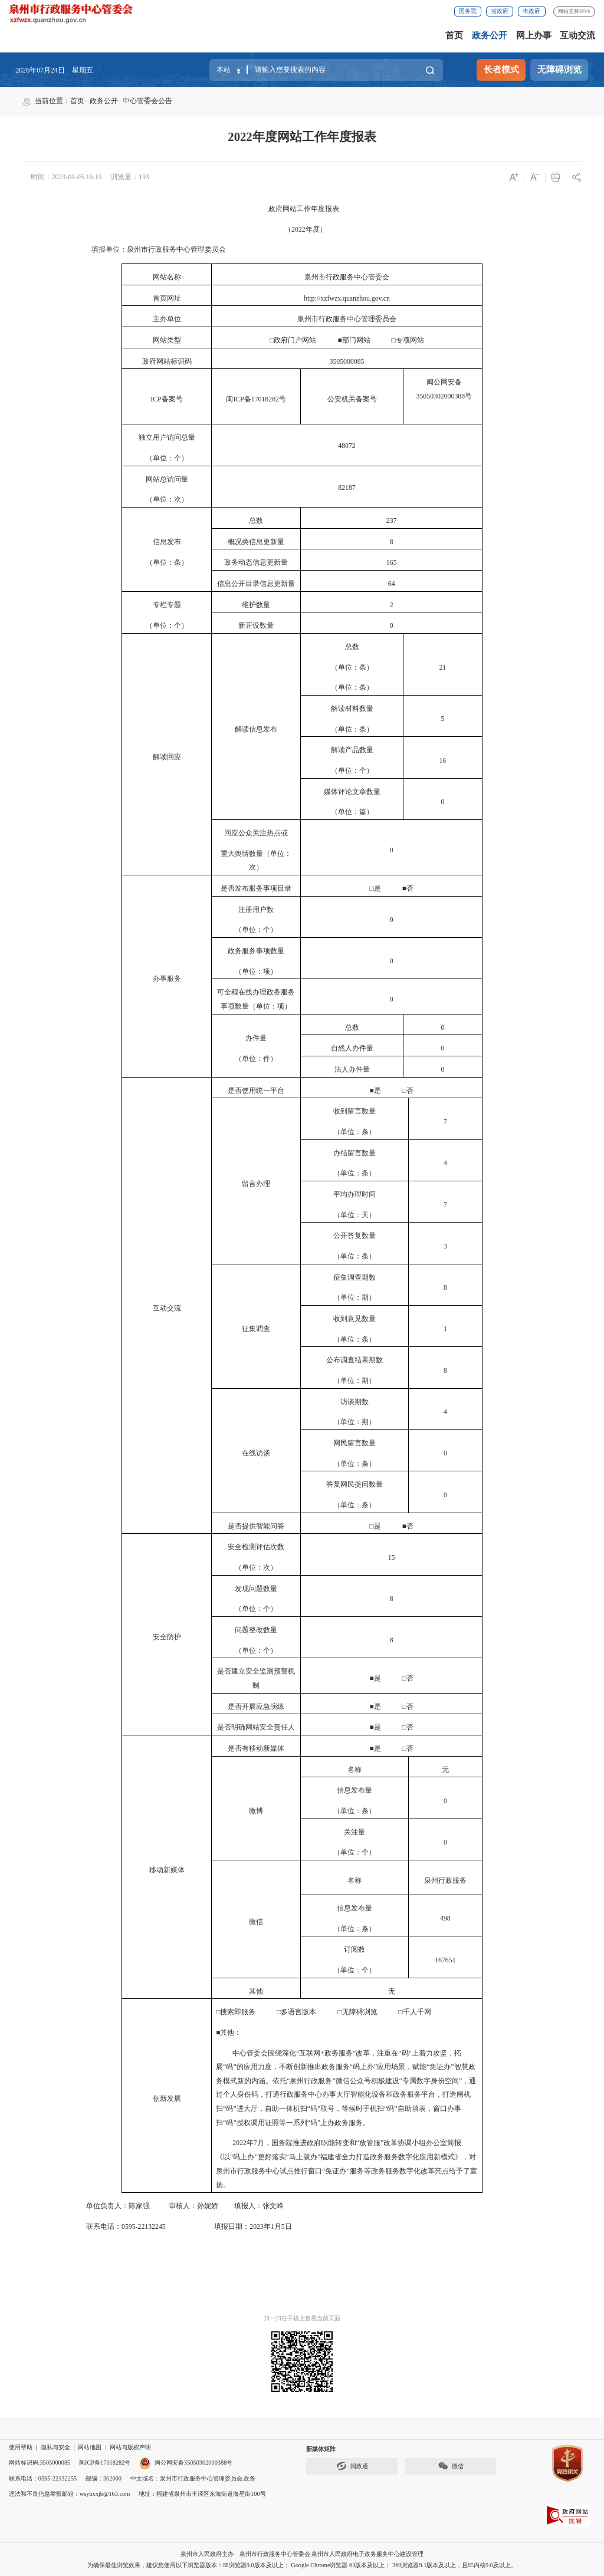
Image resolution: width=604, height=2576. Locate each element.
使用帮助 (20, 2447)
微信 (451, 2466)
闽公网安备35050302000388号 (185, 2462)
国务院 (468, 11)
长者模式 (501, 69)
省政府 (499, 11)
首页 (454, 35)
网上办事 (534, 35)
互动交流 (577, 35)
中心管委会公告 (147, 101)
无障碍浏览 (559, 69)
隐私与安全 (55, 2447)
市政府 (531, 11)
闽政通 (352, 2466)
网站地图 (89, 2447)
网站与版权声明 (130, 2447)
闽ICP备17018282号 (104, 2462)
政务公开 (489, 35)
